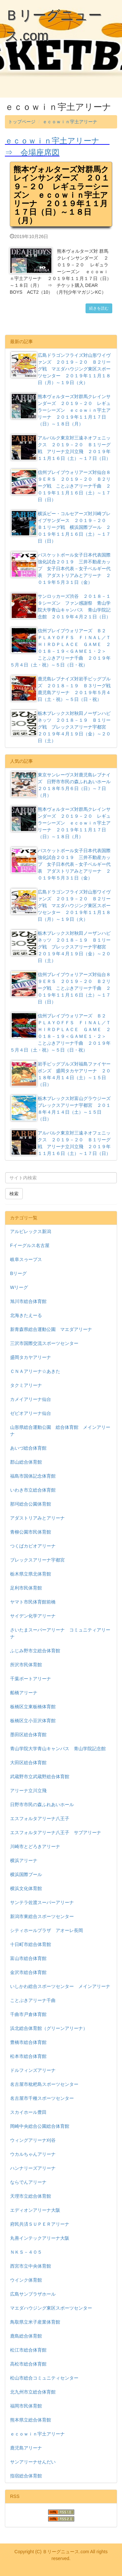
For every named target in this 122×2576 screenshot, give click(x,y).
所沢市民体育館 (26, 1664)
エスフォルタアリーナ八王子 (39, 1818)
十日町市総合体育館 (30, 1944)
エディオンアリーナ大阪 (35, 2210)
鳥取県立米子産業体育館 (35, 2322)
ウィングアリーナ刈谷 (33, 2140)
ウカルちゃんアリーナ (33, 2154)
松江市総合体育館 (28, 2350)
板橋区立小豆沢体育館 (33, 1720)
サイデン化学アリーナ (33, 1615)
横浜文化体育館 (26, 1888)
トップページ (21, 121)
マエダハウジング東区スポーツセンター (51, 2308)
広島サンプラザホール (33, 2294)
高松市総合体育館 (28, 2364)
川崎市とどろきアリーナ (35, 1846)
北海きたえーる (26, 1315)
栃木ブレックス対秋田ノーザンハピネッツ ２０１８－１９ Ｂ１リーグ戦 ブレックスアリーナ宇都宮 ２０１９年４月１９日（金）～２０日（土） (61, 726)
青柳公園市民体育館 (30, 1532)
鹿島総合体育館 (26, 2336)
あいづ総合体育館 (28, 1448)
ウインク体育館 (26, 2280)
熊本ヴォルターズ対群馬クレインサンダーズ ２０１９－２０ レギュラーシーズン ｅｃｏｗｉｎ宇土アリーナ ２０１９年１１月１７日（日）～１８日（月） (61, 409)
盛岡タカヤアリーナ (30, 1357)
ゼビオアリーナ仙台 (30, 1413)
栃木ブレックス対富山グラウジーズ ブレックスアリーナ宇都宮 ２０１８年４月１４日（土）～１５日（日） (63, 1108)
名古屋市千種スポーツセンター (42, 2098)
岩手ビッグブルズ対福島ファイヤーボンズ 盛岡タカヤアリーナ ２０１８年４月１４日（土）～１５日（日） (61, 1074)
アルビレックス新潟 (30, 1231)
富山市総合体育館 (28, 1958)
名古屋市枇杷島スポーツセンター (44, 2084)
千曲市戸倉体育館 (28, 2014)
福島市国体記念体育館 (33, 1476)
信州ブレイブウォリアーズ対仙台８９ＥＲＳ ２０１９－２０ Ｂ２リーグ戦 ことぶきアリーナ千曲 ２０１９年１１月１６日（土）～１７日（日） (61, 485)
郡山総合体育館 (26, 1462)
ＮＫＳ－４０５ (26, 2252)
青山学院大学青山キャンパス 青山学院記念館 (58, 1748)
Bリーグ (18, 1273)
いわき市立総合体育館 (33, 1490)
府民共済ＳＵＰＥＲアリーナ (39, 2224)
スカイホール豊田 (28, 2112)
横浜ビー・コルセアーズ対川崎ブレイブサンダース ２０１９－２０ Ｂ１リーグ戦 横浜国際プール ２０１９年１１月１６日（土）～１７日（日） (61, 526)
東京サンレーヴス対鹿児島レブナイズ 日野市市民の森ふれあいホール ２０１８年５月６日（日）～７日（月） (63, 784)
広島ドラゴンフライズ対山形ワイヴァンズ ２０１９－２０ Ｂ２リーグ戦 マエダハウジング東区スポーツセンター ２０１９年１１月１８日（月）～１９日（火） (61, 368)
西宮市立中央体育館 (30, 2266)
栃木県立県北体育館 (30, 1573)
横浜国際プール (26, 1874)
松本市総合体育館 (28, 2056)
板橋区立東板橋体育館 (33, 1706)
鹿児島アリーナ (26, 2447)
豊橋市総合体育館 (28, 2042)
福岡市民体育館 (26, 2405)
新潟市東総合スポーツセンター (42, 1916)
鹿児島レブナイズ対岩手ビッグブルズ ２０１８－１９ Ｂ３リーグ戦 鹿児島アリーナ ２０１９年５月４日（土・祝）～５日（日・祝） (63, 689)
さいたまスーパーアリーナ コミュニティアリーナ (60, 1633)
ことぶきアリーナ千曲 (33, 2000)
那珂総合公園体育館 (30, 1504)
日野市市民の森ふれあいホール (42, 1804)
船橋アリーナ (23, 1692)
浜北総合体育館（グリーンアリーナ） (49, 2028)
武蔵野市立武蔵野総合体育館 (39, 1776)
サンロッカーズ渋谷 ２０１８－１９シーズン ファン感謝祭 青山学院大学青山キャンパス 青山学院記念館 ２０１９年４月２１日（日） (61, 606)
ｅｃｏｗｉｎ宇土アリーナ (70, 121)
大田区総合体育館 (28, 1762)
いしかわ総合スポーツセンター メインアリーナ (60, 1986)
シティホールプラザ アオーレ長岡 (46, 1930)
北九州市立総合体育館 (33, 2392)
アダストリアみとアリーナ (37, 1518)
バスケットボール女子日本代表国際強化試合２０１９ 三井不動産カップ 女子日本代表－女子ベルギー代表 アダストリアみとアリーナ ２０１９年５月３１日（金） (61, 568)
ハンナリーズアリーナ (33, 2168)
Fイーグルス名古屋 (29, 1245)
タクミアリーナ (26, 1385)
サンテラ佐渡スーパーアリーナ (42, 1902)
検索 (14, 1193)
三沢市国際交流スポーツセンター (44, 1343)
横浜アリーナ (23, 1860)
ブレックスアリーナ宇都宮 (37, 1560)
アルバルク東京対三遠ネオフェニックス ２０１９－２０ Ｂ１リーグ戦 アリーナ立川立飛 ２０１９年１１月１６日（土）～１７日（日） (61, 448)
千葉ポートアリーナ (30, 1678)
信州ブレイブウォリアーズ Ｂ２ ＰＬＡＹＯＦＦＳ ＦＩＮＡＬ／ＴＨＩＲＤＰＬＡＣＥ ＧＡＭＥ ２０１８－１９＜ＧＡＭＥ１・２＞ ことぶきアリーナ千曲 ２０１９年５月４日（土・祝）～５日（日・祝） (60, 647)
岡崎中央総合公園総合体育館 (39, 2126)
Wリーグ (19, 1287)
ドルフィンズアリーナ (33, 2070)
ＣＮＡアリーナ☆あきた (35, 1371)
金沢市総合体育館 (28, 1972)
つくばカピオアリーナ (33, 1546)
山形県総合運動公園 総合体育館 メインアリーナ (60, 1431)
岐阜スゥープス (26, 1259)
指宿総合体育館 (26, 2475)
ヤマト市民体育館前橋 (33, 1601)
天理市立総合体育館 (30, 2196)
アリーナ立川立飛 (28, 1790)
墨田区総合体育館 (28, 1734)
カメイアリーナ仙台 (30, 1399)
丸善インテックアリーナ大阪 (39, 2238)
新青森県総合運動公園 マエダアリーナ (51, 1329)
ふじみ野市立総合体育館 (35, 1650)
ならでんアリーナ (28, 2182)
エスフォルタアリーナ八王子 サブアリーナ (55, 1832)
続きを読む (99, 308)
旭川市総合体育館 (28, 1301)
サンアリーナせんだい (33, 2461)
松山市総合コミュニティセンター (44, 2378)
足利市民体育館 (26, 1587)
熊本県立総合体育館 (30, 2419)
